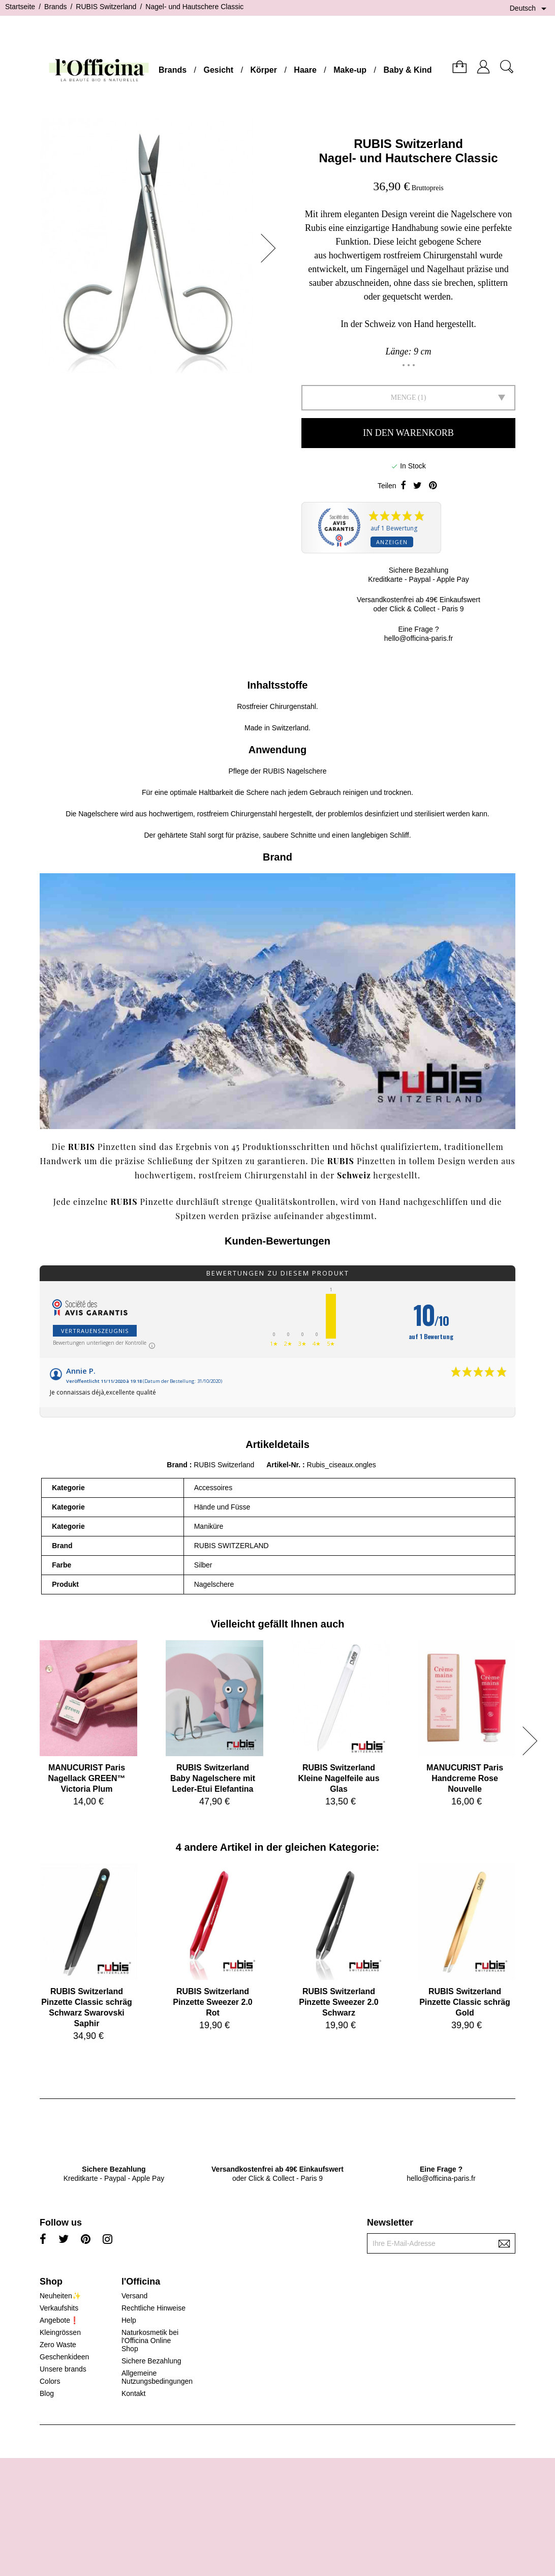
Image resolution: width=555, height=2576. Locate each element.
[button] (271, 248)
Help (128, 2320)
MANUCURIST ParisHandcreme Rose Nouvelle (464, 1778)
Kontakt (133, 2393)
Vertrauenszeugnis (95, 1331)
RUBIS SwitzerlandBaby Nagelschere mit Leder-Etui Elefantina (212, 1778)
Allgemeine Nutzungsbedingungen (157, 2377)
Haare (305, 70)
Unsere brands (63, 2369)
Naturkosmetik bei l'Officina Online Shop (149, 2340)
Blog (47, 2393)
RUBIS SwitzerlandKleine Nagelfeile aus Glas (338, 1778)
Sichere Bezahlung (151, 2361)
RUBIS (340, 1161)
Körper (264, 70)
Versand (134, 2296)
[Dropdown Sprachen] (530, 9)
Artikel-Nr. (284, 1465)
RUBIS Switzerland (408, 144)
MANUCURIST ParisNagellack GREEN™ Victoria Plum (86, 1778)
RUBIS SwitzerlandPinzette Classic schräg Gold (464, 2002)
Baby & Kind (407, 70)
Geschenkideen (64, 2357)
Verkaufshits (59, 2308)
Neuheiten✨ (60, 2296)
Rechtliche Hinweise (153, 2308)
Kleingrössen (60, 2332)
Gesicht (218, 70)
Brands (173, 70)
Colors (50, 2381)
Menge (403, 397)
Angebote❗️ (59, 2320)
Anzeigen (392, 542)
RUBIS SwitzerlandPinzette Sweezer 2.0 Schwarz (339, 2002)
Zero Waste (58, 2345)
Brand (177, 1465)
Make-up (349, 70)
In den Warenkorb (408, 433)
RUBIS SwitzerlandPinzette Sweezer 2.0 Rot (213, 2002)
